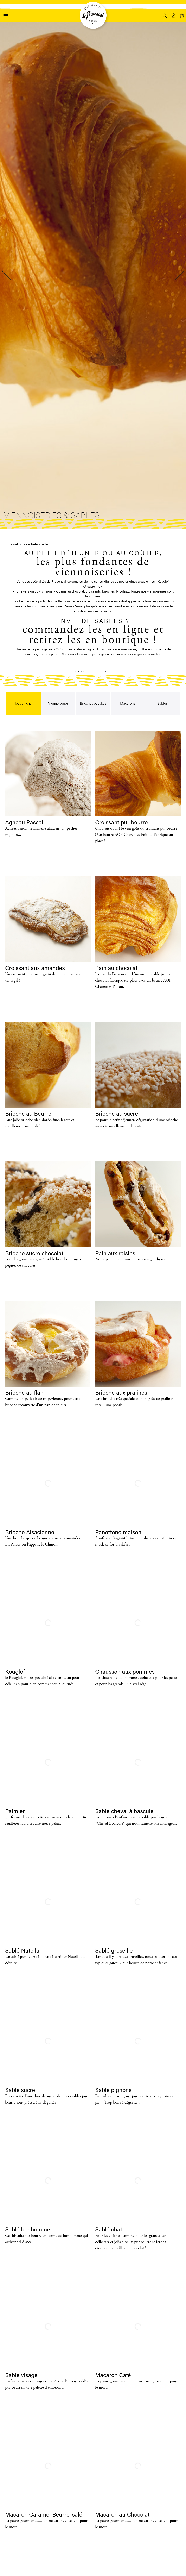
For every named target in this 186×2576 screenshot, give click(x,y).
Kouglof (15, 1671)
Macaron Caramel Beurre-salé (43, 2514)
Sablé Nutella (22, 1950)
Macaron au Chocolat (122, 2514)
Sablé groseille (114, 1950)
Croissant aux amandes (35, 967)
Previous (7, 271)
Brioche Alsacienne (29, 1532)
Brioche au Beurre (28, 1113)
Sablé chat (108, 2229)
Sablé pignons (113, 2089)
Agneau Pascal (24, 822)
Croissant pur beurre (121, 822)
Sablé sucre (20, 2089)
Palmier (15, 1810)
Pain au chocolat (116, 967)
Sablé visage (21, 2374)
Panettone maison (118, 1532)
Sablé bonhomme (27, 2229)
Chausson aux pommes (125, 1671)
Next (179, 271)
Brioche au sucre (116, 1113)
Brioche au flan (24, 1392)
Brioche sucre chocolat (34, 1253)
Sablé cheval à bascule (124, 1810)
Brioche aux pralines (121, 1392)
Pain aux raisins (115, 1253)
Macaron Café (113, 2374)
